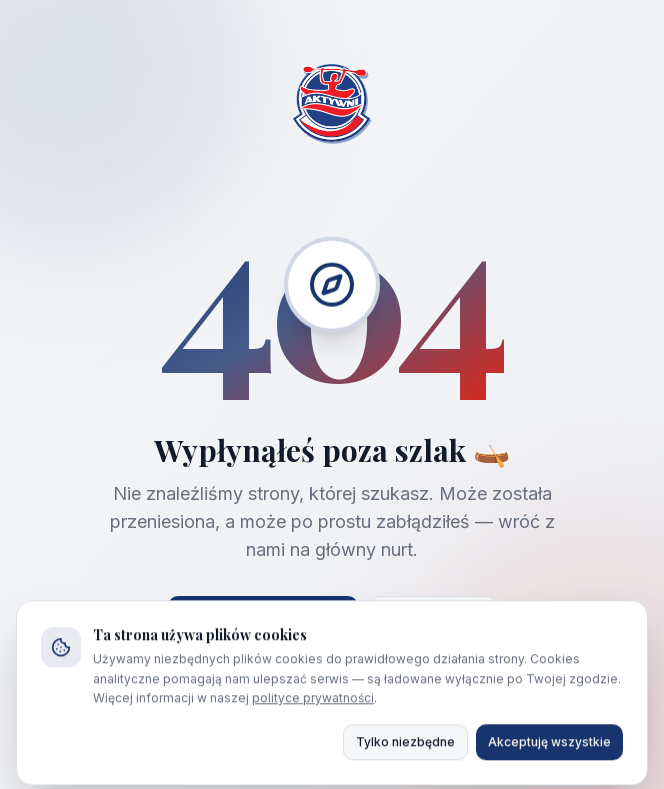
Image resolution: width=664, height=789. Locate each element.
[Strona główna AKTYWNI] (332, 106)
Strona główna (263, 619)
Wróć (433, 619)
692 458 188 (425, 716)
